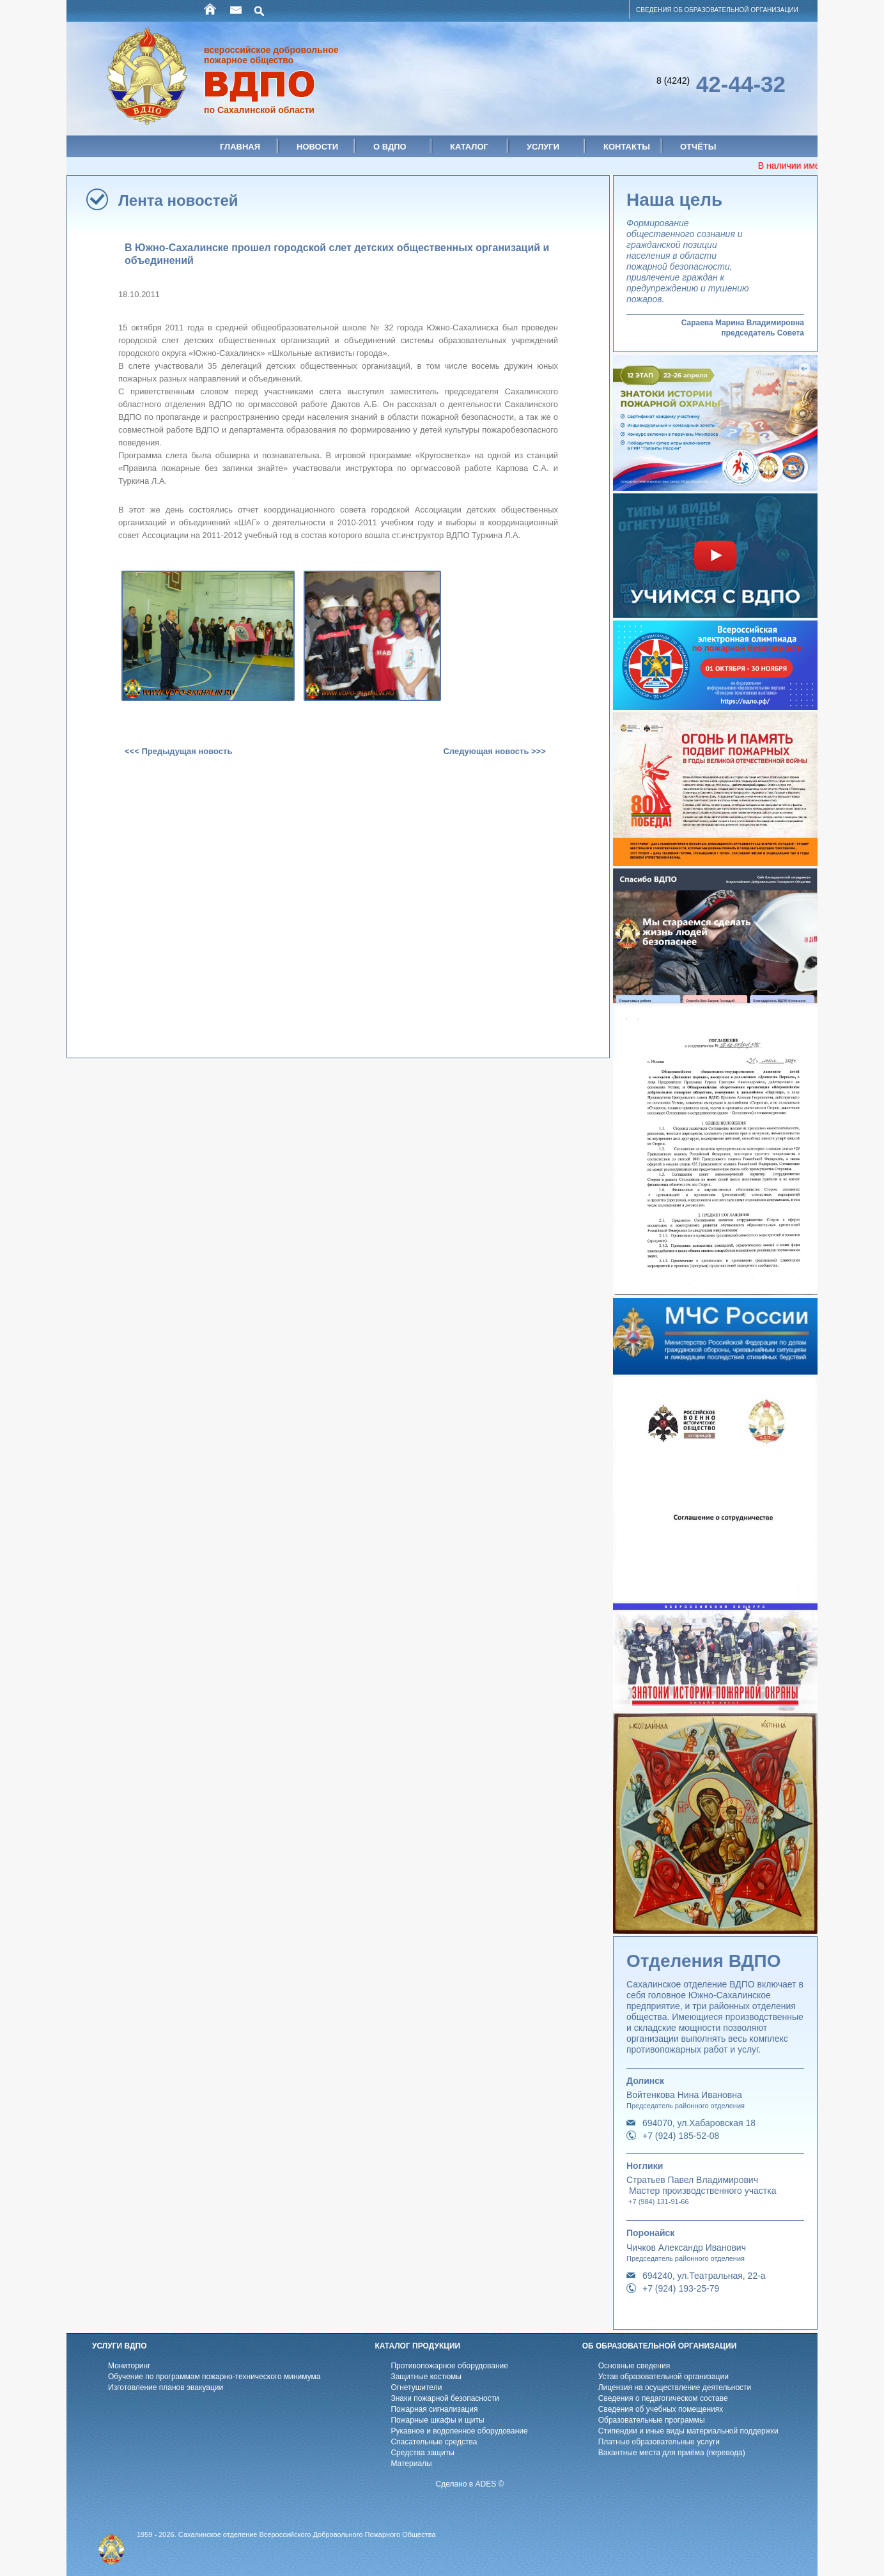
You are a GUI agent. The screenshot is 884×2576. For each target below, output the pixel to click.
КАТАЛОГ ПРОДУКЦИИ (417, 2345)
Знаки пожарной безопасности (445, 2398)
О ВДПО (390, 146)
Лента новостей (178, 200)
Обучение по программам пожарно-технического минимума (214, 2376)
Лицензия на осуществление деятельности (675, 2387)
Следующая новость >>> (494, 751)
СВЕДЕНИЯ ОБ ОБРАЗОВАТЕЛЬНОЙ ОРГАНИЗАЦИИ (717, 9)
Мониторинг (129, 2365)
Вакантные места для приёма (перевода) (671, 2452)
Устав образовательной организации (663, 2376)
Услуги (543, 146)
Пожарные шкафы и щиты (437, 2420)
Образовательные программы (651, 2420)
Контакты (626, 146)
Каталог (469, 146)
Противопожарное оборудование (449, 2365)
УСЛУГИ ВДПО (119, 2345)
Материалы (411, 2463)
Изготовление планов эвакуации (165, 2387)
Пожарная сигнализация (434, 2409)
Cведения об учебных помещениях (661, 2409)
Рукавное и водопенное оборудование (459, 2430)
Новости (317, 146)
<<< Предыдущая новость (178, 751)
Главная (240, 146)
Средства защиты (422, 2452)
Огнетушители (416, 2387)
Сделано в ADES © (470, 2484)
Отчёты (698, 146)
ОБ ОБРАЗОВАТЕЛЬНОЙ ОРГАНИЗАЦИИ (659, 2345)
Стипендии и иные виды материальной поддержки (688, 2430)
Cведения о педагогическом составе (663, 2398)
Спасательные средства (434, 2441)
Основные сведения (634, 2365)
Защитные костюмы (426, 2376)
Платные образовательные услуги (659, 2441)
